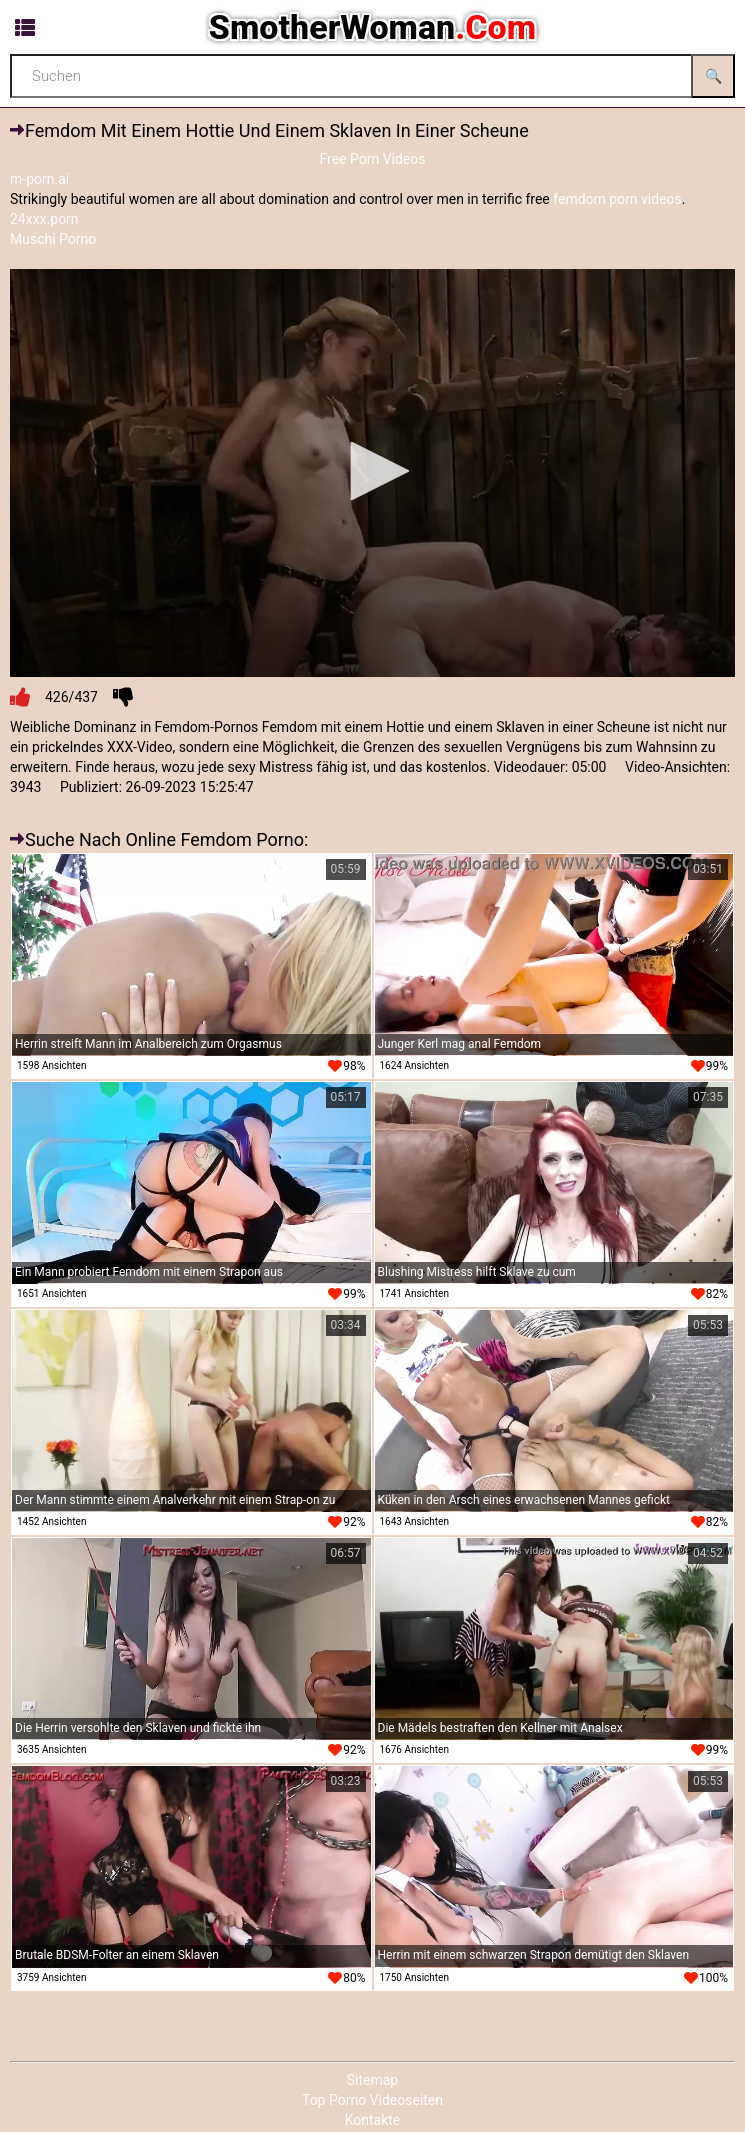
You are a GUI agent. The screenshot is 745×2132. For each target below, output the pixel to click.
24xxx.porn (44, 219)
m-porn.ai (39, 179)
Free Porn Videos (372, 159)
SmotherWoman (372, 27)
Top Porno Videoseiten (372, 2100)
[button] (373, 471)
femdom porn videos (617, 199)
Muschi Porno (53, 239)
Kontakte (373, 2120)
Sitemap (372, 2080)
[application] (372, 473)
